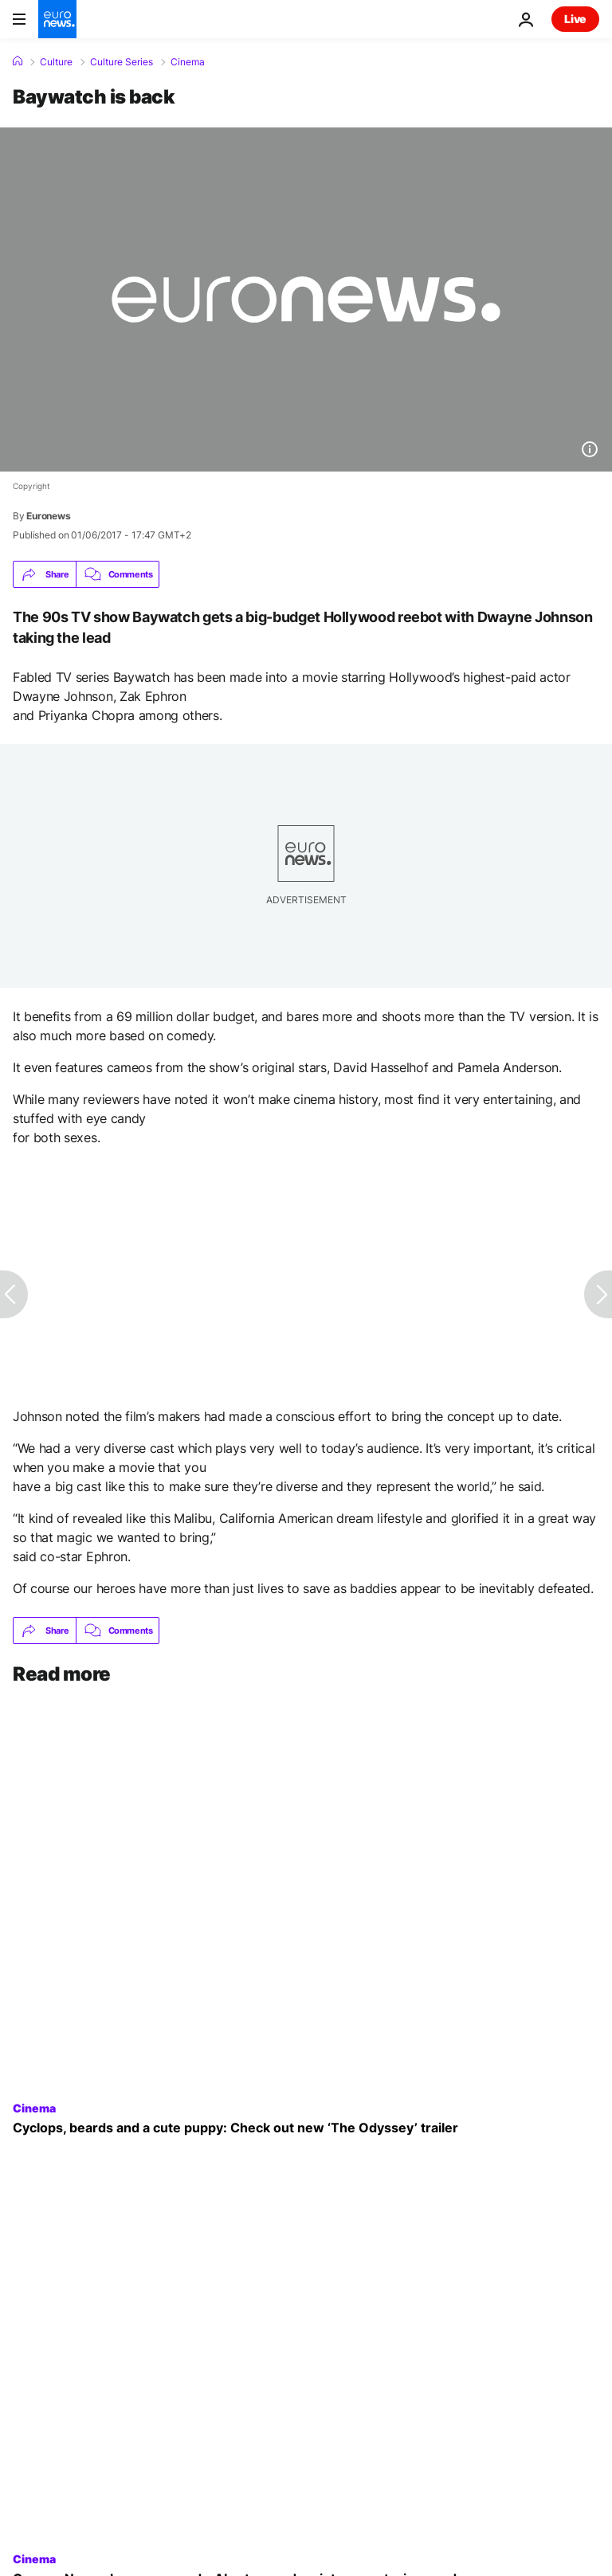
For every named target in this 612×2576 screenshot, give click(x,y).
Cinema (188, 62)
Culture (56, 62)
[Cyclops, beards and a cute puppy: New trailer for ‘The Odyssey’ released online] (306, 2128)
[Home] (17, 61)
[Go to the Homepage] (57, 19)
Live (575, 18)
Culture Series (121, 62)
